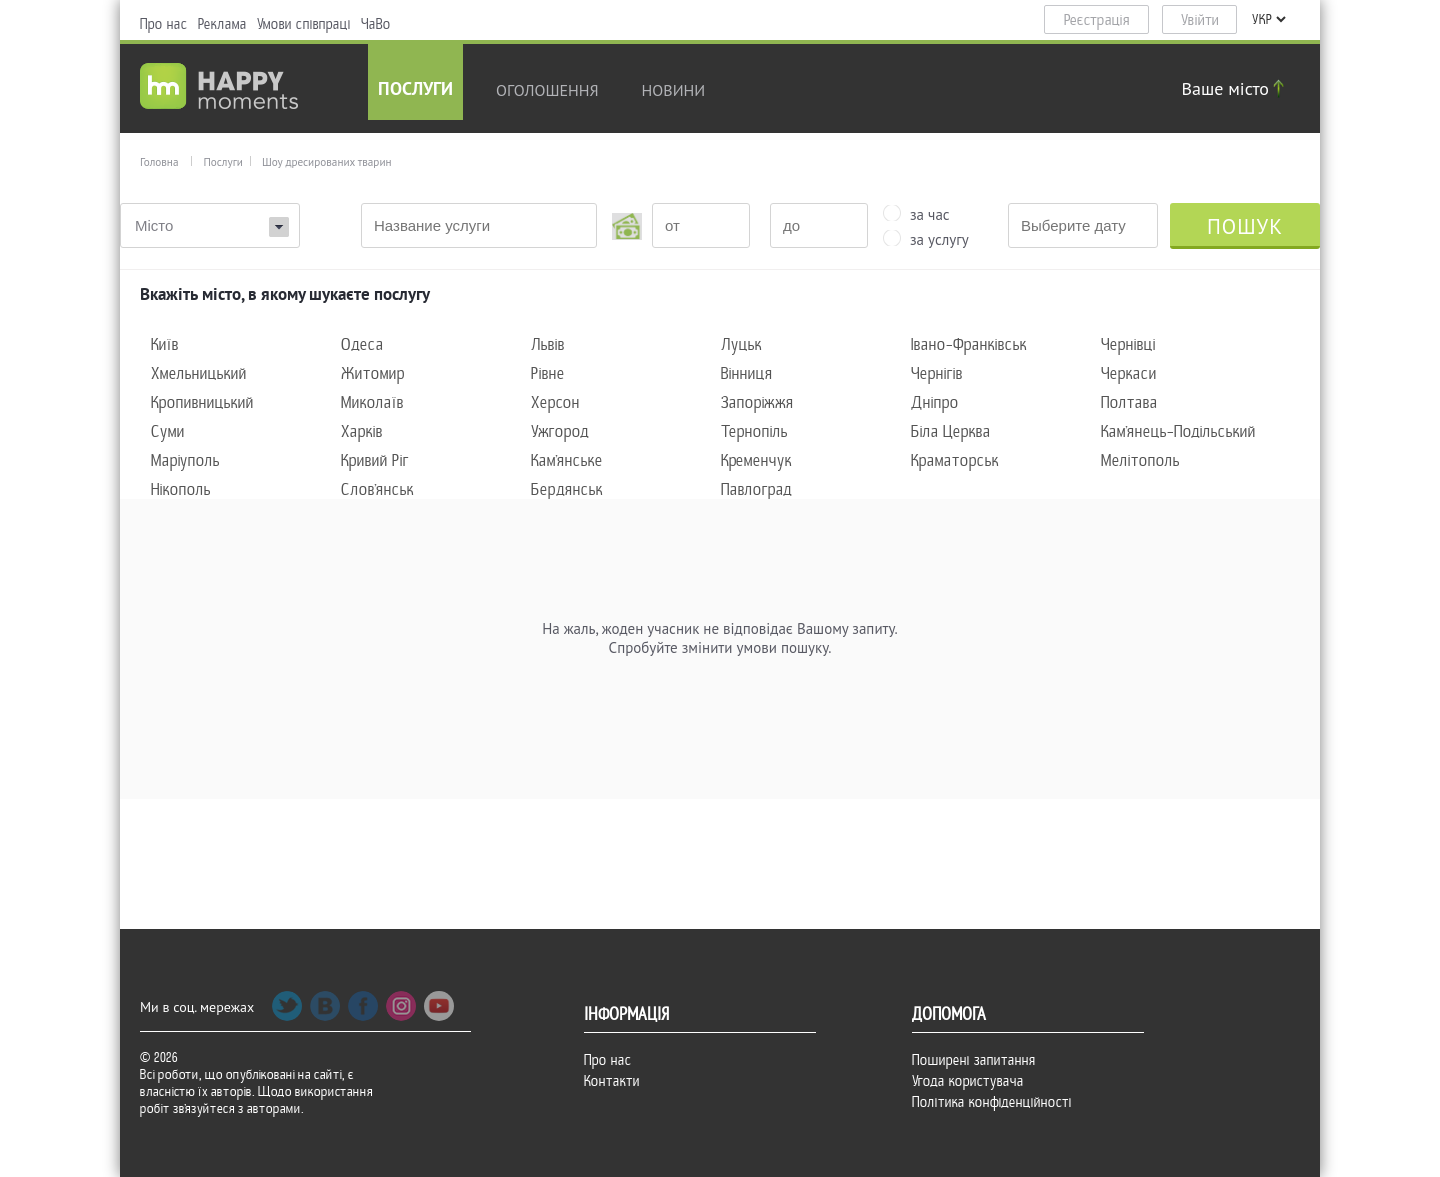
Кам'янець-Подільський (1178, 431)
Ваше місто (1236, 88)
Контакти (612, 1081)
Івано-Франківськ (969, 344)
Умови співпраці (304, 24)
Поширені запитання (974, 1060)
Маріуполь (185, 460)
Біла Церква (951, 431)
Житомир (373, 373)
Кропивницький (202, 402)
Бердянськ (567, 489)
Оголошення (547, 90)
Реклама (222, 24)
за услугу (939, 238)
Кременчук (756, 460)
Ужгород (560, 431)
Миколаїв (372, 402)
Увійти (1200, 20)
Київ (165, 344)
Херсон (555, 402)
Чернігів (937, 373)
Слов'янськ (377, 489)
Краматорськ (955, 460)
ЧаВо (376, 24)
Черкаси (1129, 373)
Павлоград (756, 489)
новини (674, 90)
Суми (168, 431)
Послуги (415, 90)
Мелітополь (1140, 460)
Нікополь (181, 489)
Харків (362, 431)
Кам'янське (567, 460)
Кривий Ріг (375, 460)
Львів (548, 344)
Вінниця (747, 373)
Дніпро (935, 402)
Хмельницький (199, 373)
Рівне (548, 373)
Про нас (164, 24)
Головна (159, 162)
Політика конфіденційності (992, 1102)
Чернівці (1128, 344)
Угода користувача (968, 1081)
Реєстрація (1097, 20)
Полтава (1129, 402)
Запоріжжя (757, 402)
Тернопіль (754, 431)
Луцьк (741, 344)
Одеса (362, 344)
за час (930, 213)
